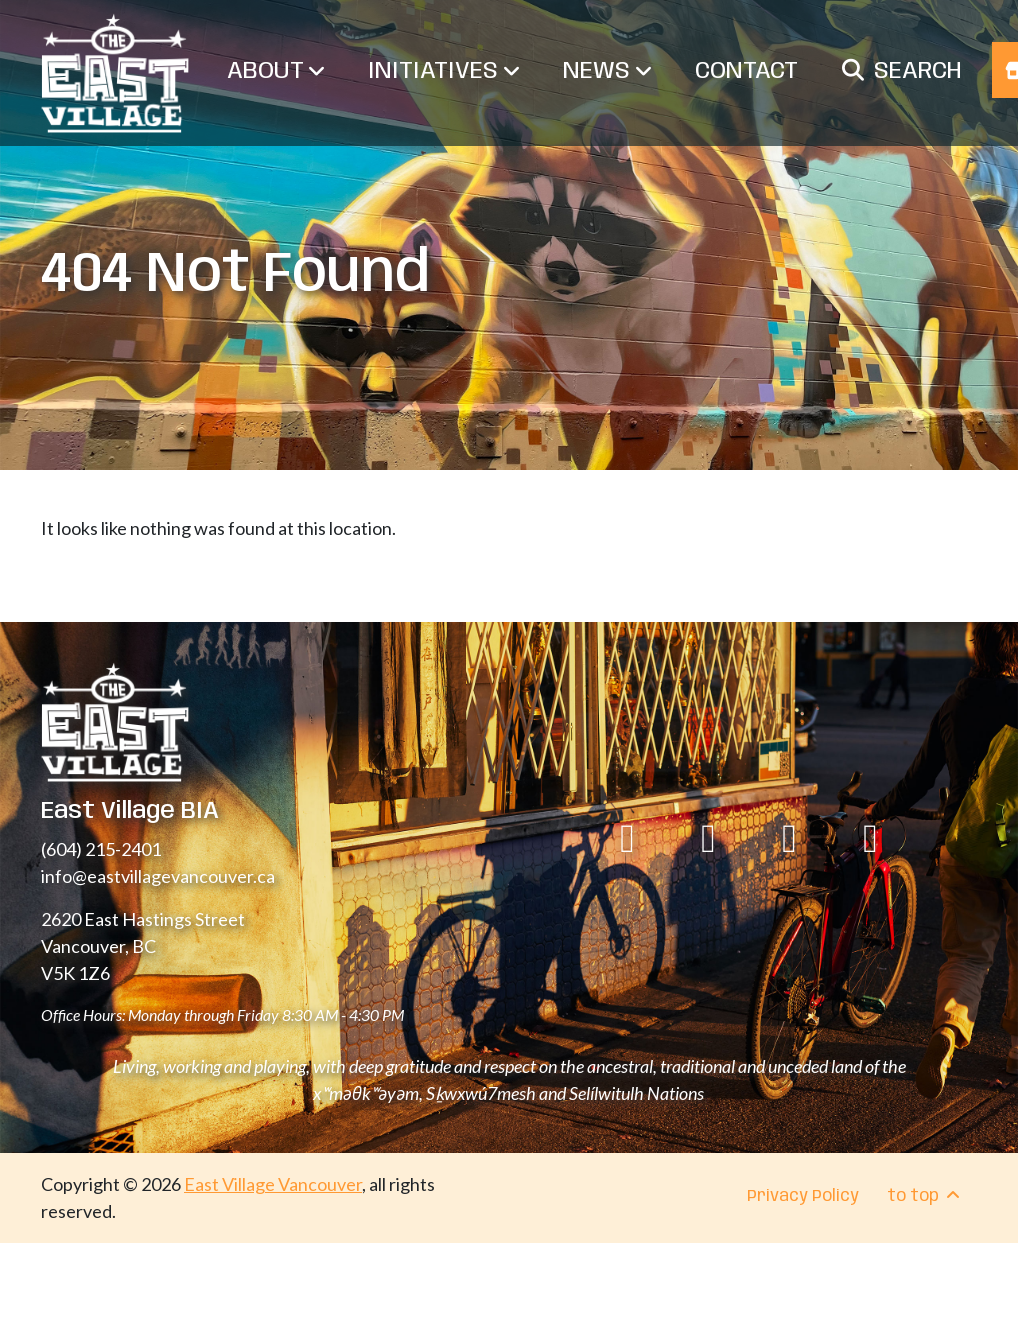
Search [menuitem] (918, 71)
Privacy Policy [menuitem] (803, 1196)
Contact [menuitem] (746, 71)
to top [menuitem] (925, 1196)
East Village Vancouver (273, 1184)
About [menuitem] (275, 71)
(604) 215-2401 (101, 849)
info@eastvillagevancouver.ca (158, 876)
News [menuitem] (607, 71)
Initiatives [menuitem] (443, 71)
